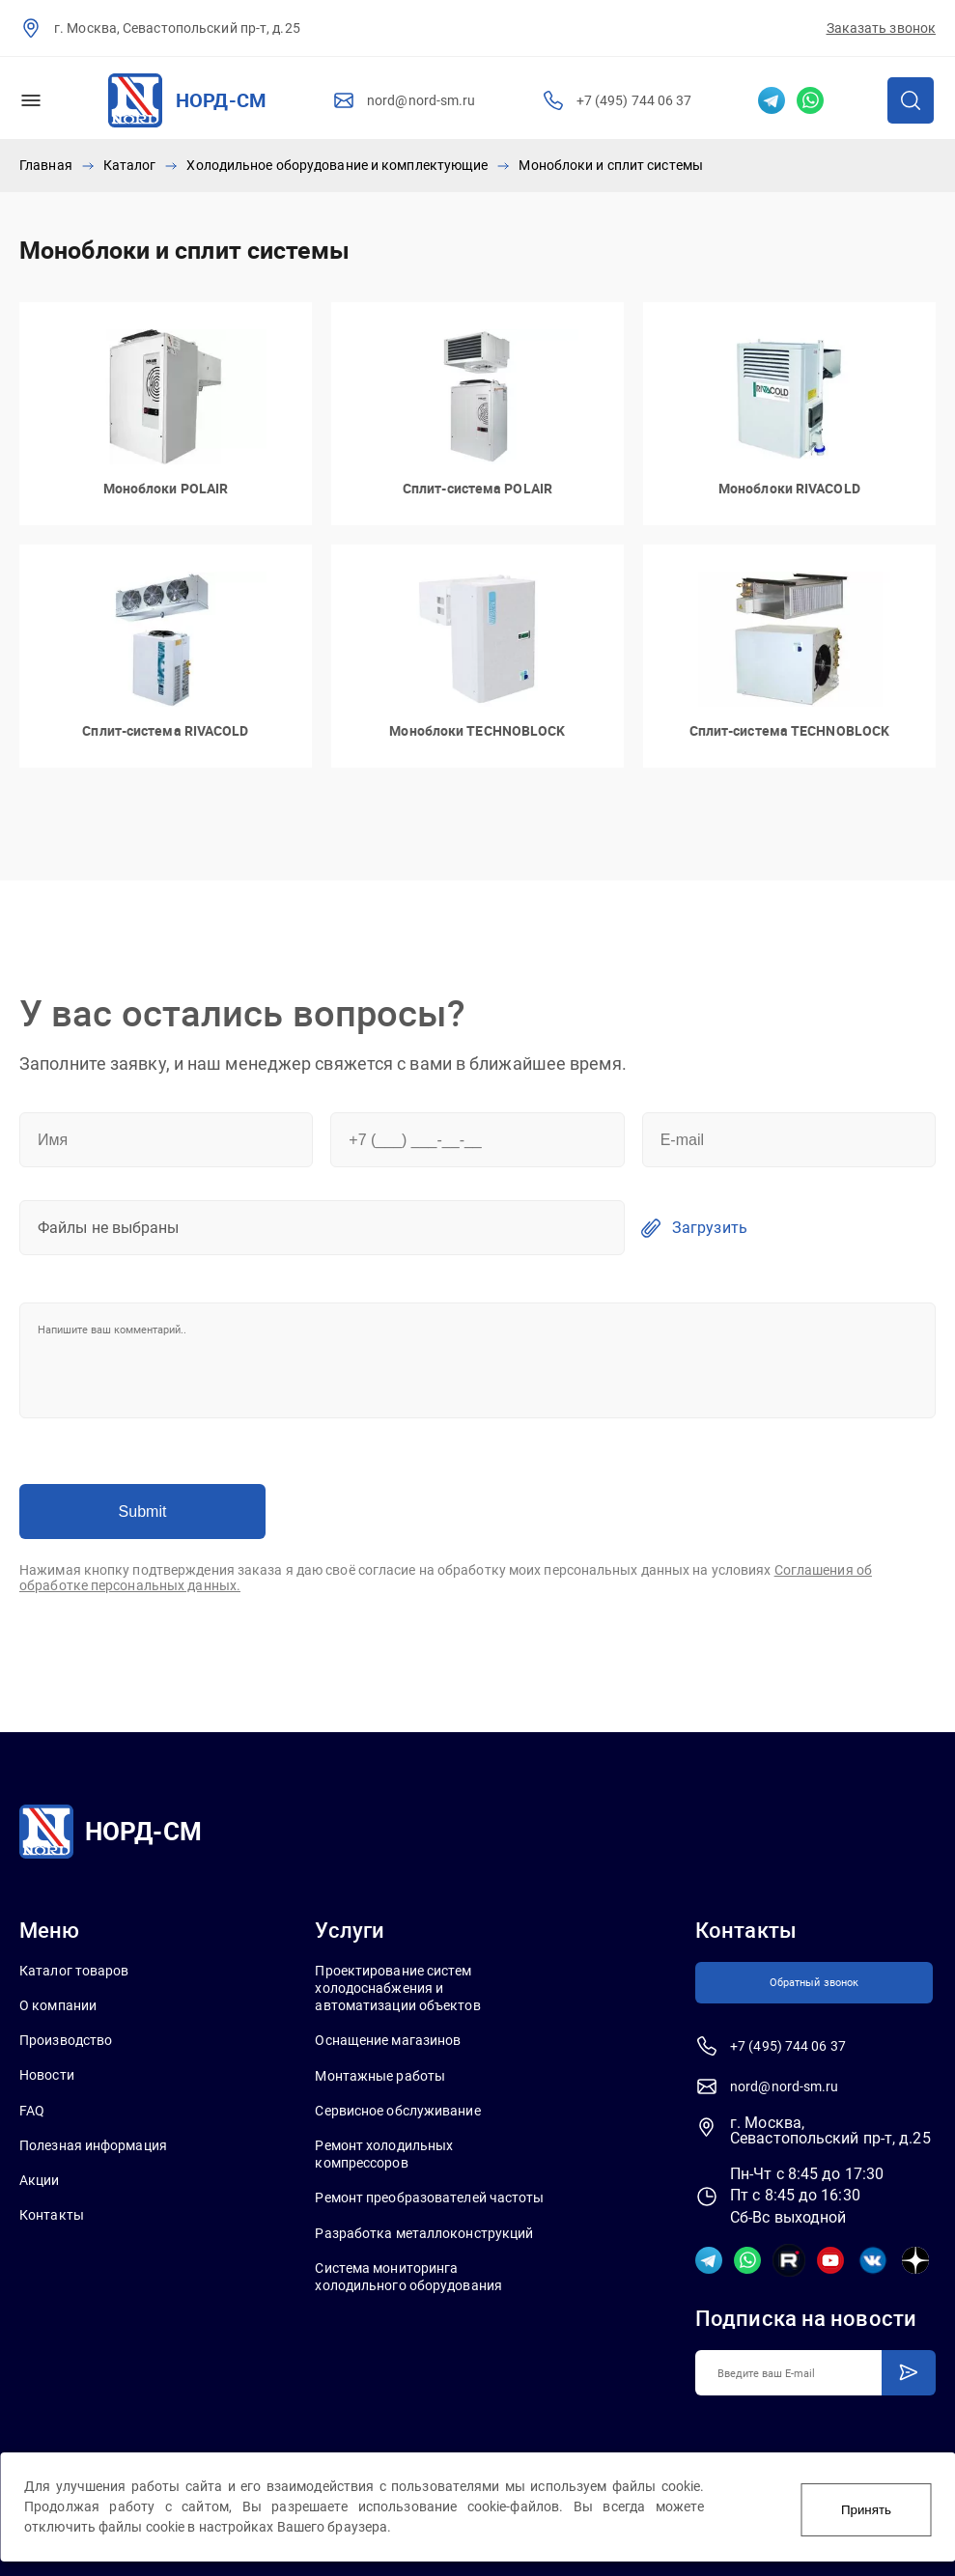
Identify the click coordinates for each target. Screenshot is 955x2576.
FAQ (31, 2107)
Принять (866, 2507)
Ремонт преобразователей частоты (429, 2195)
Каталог (129, 164)
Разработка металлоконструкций (424, 2230)
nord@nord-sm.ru (421, 100)
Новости (46, 2073)
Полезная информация (93, 2142)
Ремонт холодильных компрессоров (384, 2152)
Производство (65, 2038)
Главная (45, 164)
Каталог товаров (74, 1967)
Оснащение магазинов (388, 2038)
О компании (58, 2003)
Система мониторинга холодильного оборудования (408, 2273)
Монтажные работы (380, 2073)
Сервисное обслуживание (397, 2107)
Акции (39, 2178)
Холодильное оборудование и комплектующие (337, 164)
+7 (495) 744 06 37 (634, 100)
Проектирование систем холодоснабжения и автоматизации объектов (397, 1985)
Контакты (51, 2213)
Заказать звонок (882, 28)
